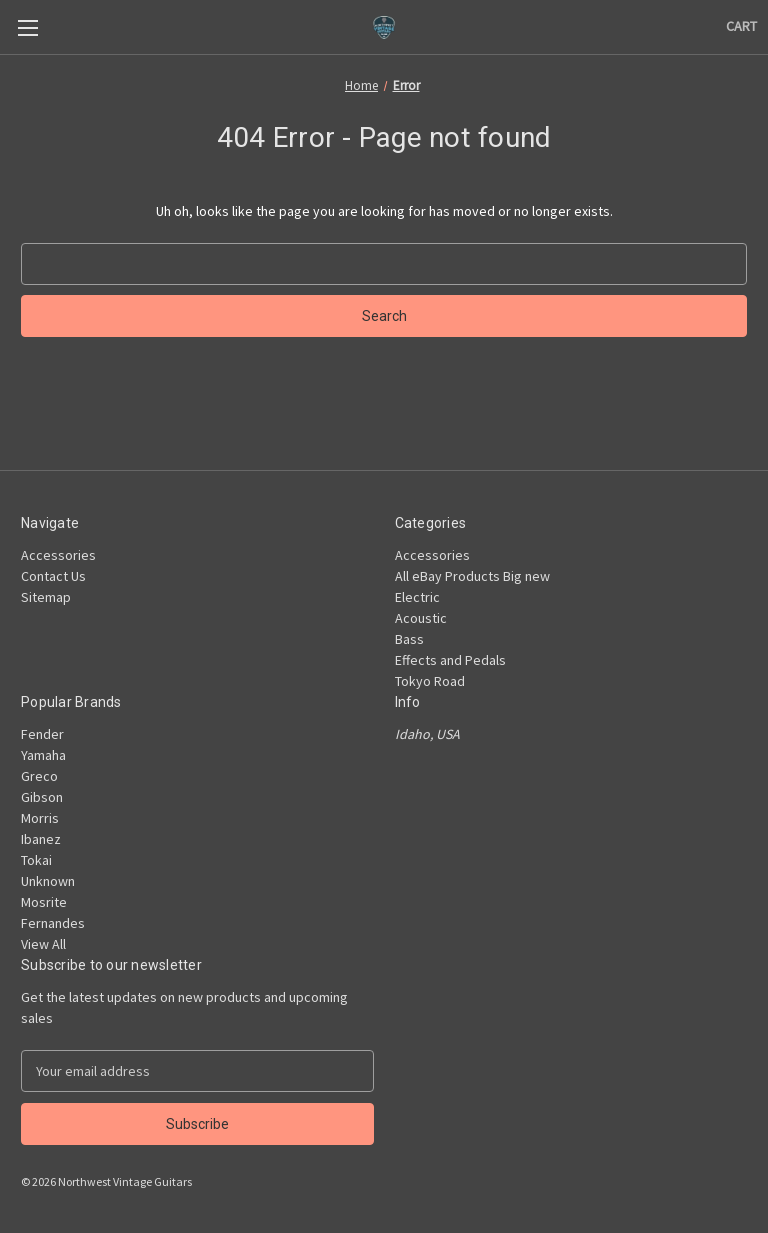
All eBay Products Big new (472, 576)
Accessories (58, 555)
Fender (42, 734)
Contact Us (53, 576)
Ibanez (41, 839)
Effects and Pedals (450, 660)
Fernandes (53, 923)
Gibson (42, 797)
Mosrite (44, 902)
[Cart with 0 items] (741, 26)
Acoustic (421, 618)
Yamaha (43, 755)
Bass (409, 639)
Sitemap (46, 597)
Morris (40, 818)
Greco (39, 776)
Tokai (36, 860)
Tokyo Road (430, 681)
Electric (417, 597)
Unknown (48, 881)
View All (43, 944)
